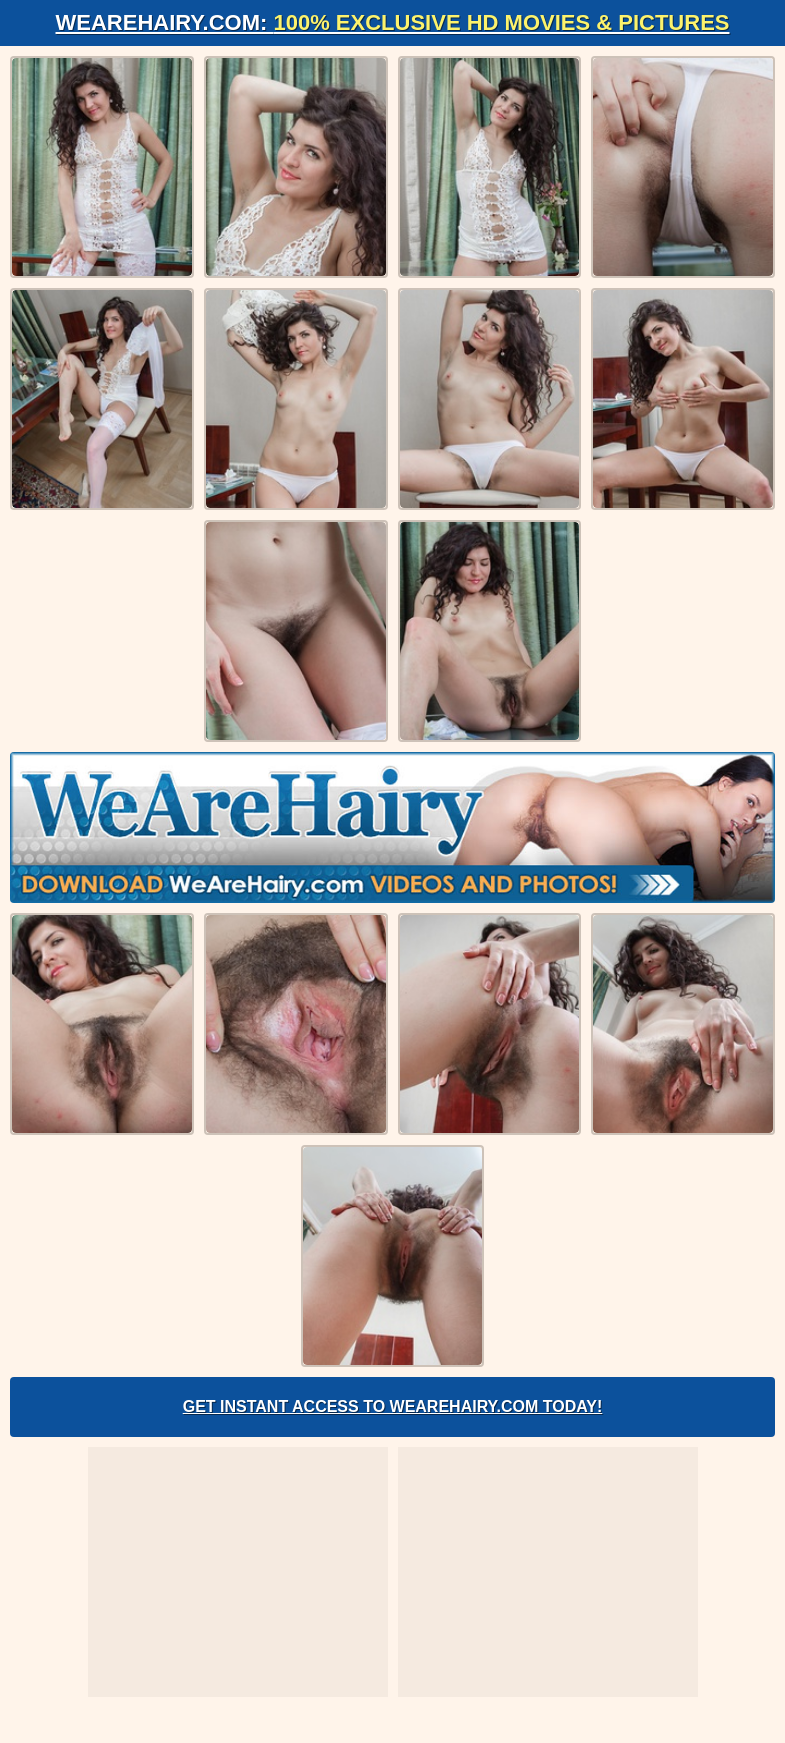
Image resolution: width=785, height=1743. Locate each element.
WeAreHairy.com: (393, 22)
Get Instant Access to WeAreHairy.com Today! (393, 1406)
